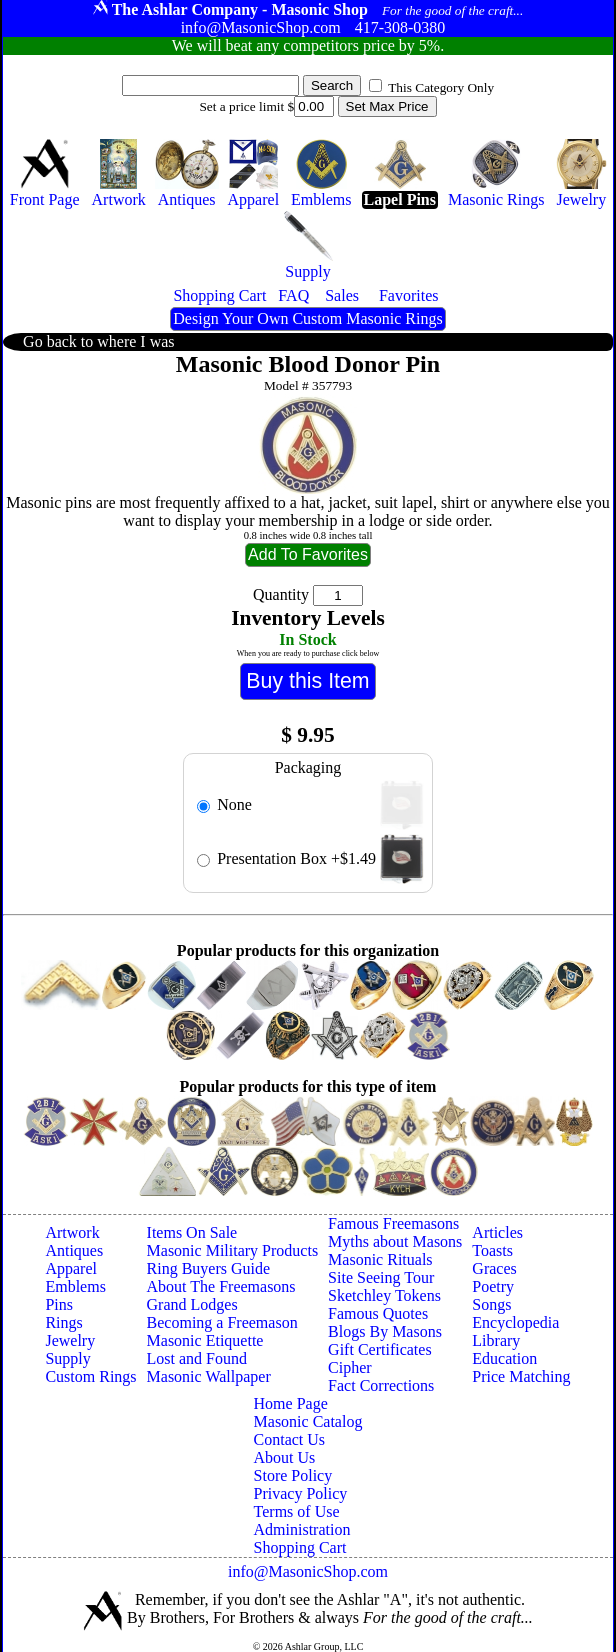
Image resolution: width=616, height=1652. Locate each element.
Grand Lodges (192, 1304)
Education (504, 1358)
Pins (59, 1304)
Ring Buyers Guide (209, 1268)
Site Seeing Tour (381, 1277)
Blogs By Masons (385, 1331)
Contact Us (290, 1439)
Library (496, 1340)
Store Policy (293, 1475)
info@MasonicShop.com (308, 1571)
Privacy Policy (301, 1493)
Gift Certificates (380, 1349)
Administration (302, 1529)
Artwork (72, 1232)
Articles (497, 1232)
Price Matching (521, 1376)
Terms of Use (297, 1511)
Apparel (71, 1268)
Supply (67, 1358)
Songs (491, 1304)
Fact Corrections (381, 1385)
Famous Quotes (378, 1313)
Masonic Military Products (233, 1250)
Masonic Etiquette (205, 1340)
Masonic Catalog (308, 1421)
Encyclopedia (515, 1322)
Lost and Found (197, 1358)
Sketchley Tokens (384, 1295)
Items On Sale (192, 1232)
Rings (63, 1322)
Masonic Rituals (380, 1259)
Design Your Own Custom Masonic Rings (307, 318)
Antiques (74, 1250)
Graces (494, 1268)
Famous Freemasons (393, 1223)
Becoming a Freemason (222, 1322)
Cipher (350, 1367)
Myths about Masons (395, 1241)
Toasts (492, 1250)
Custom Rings (90, 1376)
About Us (285, 1457)
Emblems (75, 1286)
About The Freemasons (221, 1286)
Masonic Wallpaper (209, 1376)
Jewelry (70, 1340)
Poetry (493, 1286)
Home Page (291, 1403)
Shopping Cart (300, 1547)
